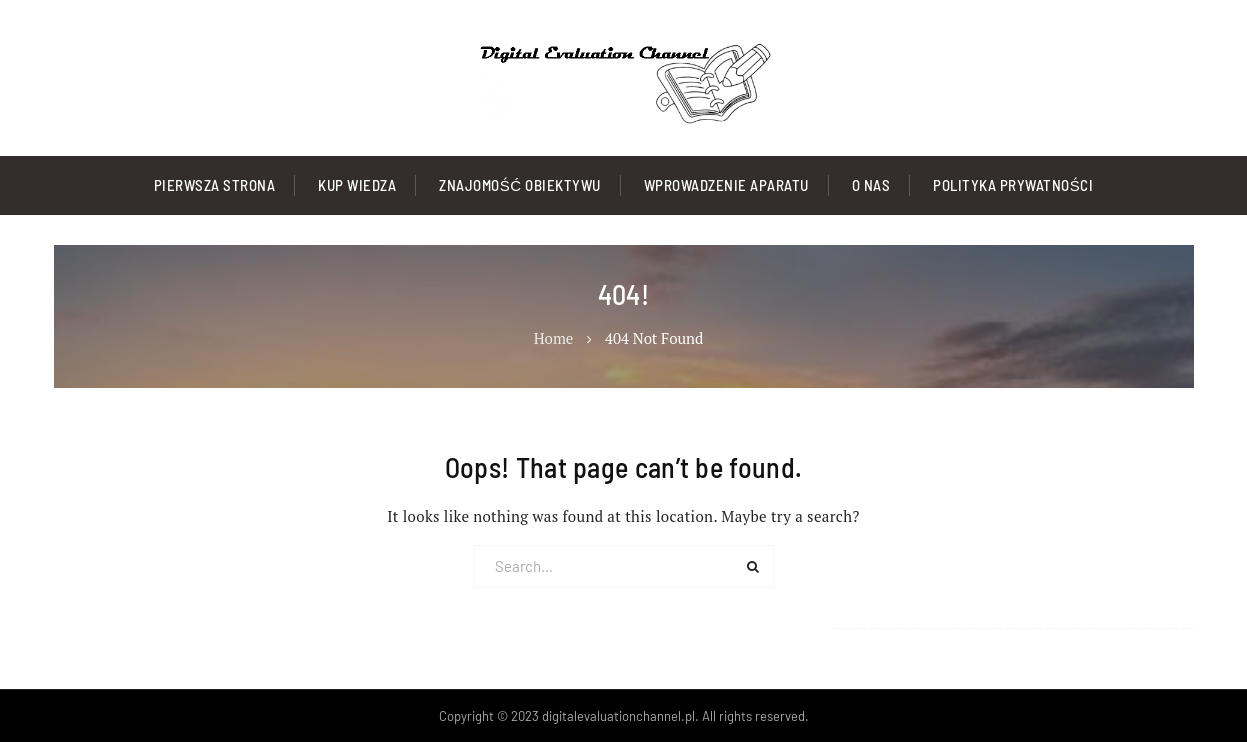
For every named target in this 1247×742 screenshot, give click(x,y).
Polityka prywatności (1013, 185)
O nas (871, 185)
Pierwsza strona (215, 185)
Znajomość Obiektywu (519, 185)
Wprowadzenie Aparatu (726, 185)
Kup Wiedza (357, 185)
